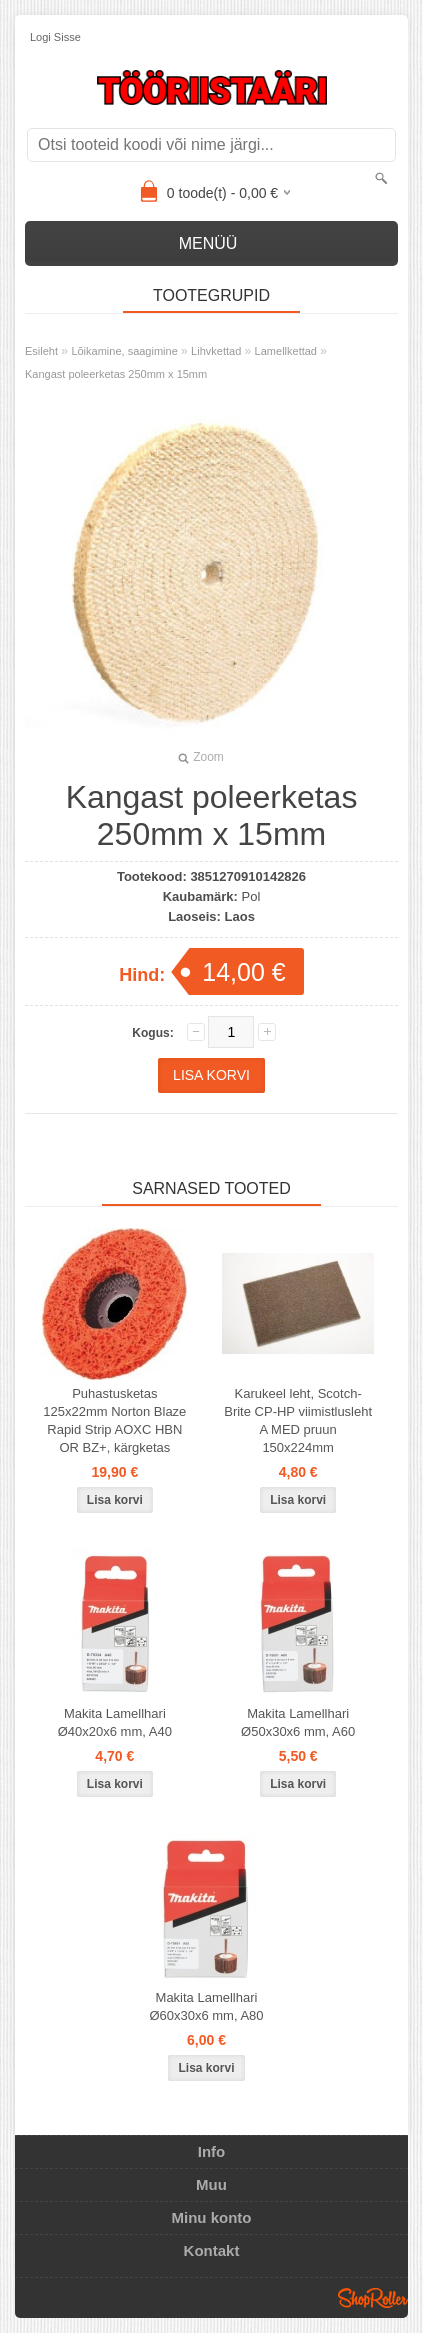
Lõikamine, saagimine (124, 351)
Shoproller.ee (373, 2298)
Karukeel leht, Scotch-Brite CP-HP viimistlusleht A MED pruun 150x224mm (298, 1420)
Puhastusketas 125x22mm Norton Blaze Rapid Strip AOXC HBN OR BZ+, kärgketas (114, 1420)
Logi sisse (55, 37)
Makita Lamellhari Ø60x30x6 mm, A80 (206, 2006)
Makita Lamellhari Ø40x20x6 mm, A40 (115, 1722)
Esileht (41, 351)
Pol (250, 896)
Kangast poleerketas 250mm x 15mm (116, 374)
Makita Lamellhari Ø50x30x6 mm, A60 (298, 1722)
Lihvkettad (216, 351)
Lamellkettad (286, 351)
